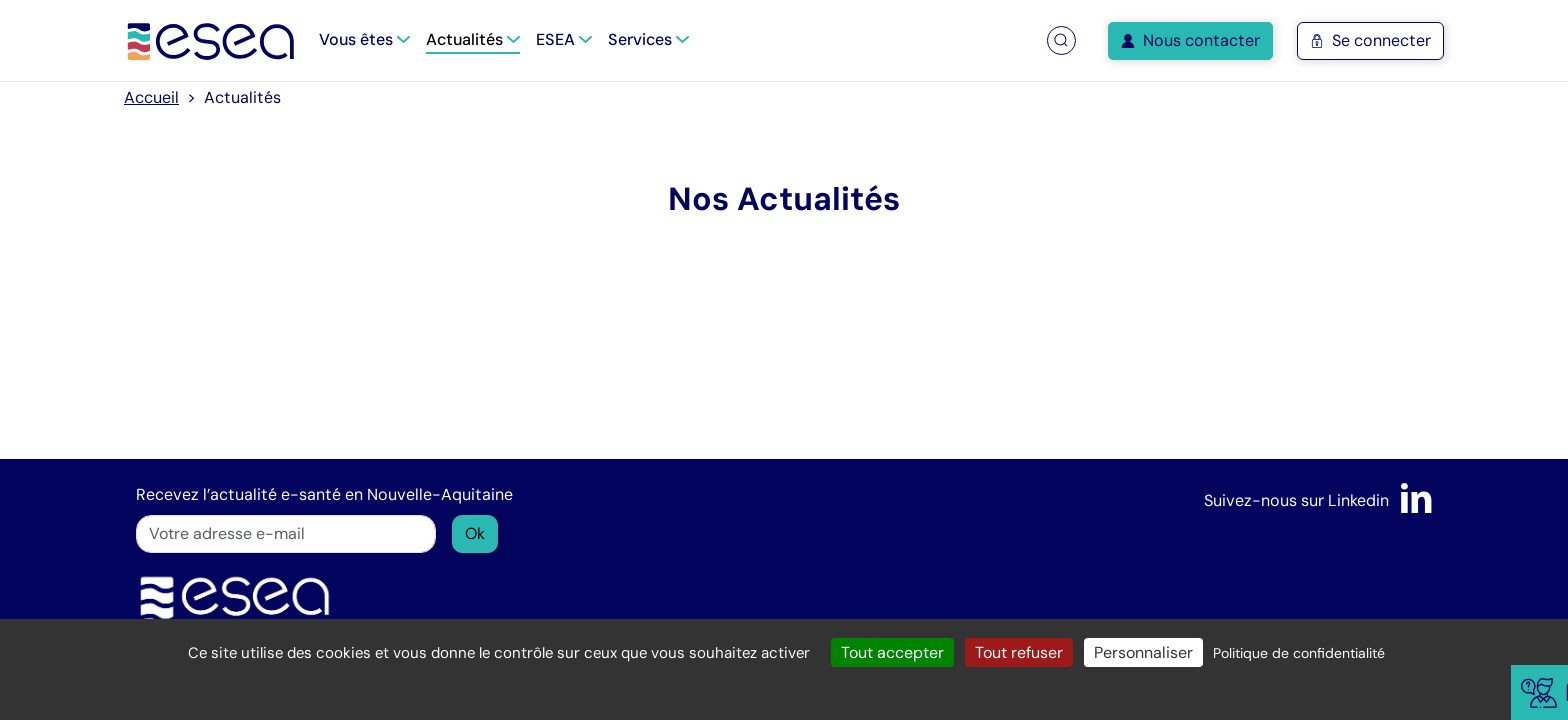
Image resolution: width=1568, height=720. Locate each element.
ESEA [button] (564, 39)
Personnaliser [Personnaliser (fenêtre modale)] (1143, 652)
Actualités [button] (473, 39)
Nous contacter (1190, 40)
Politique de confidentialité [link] (1299, 653)
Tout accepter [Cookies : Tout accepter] (892, 652)
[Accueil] (211, 40)
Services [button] (648, 39)
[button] (1061, 40)
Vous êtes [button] (364, 39)
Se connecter (1370, 40)
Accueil (151, 97)
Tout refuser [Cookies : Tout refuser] (1019, 652)
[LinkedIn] (1416, 500)
